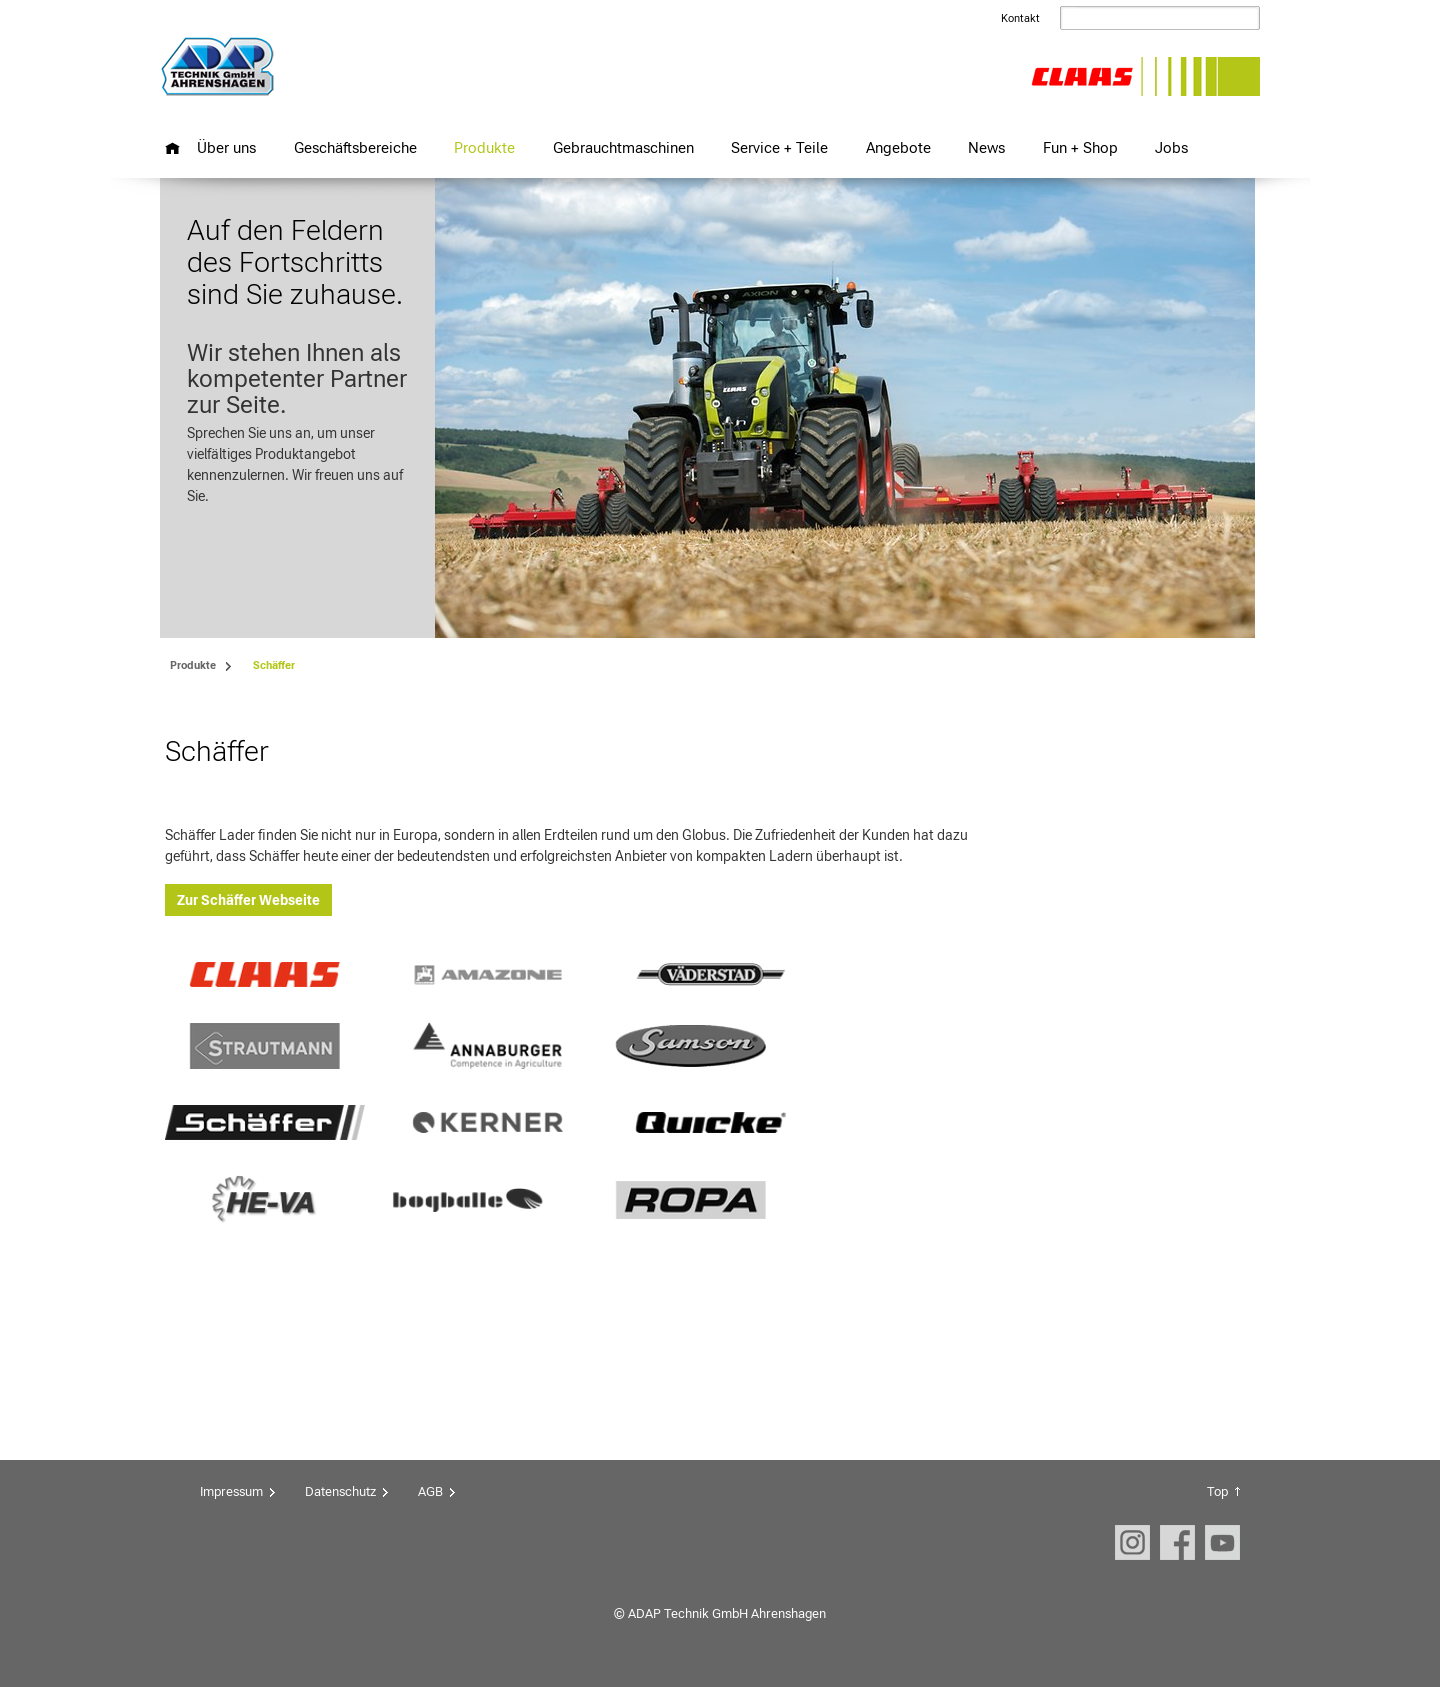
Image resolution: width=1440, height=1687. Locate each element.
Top (1217, 1491)
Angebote (898, 147)
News (986, 147)
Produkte (484, 147)
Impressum (231, 1491)
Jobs (1171, 147)
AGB (430, 1491)
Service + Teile (779, 147)
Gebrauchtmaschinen (623, 147)
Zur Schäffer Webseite (248, 900)
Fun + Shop (1080, 147)
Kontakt (1020, 18)
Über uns (226, 147)
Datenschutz (340, 1491)
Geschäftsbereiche (355, 147)
